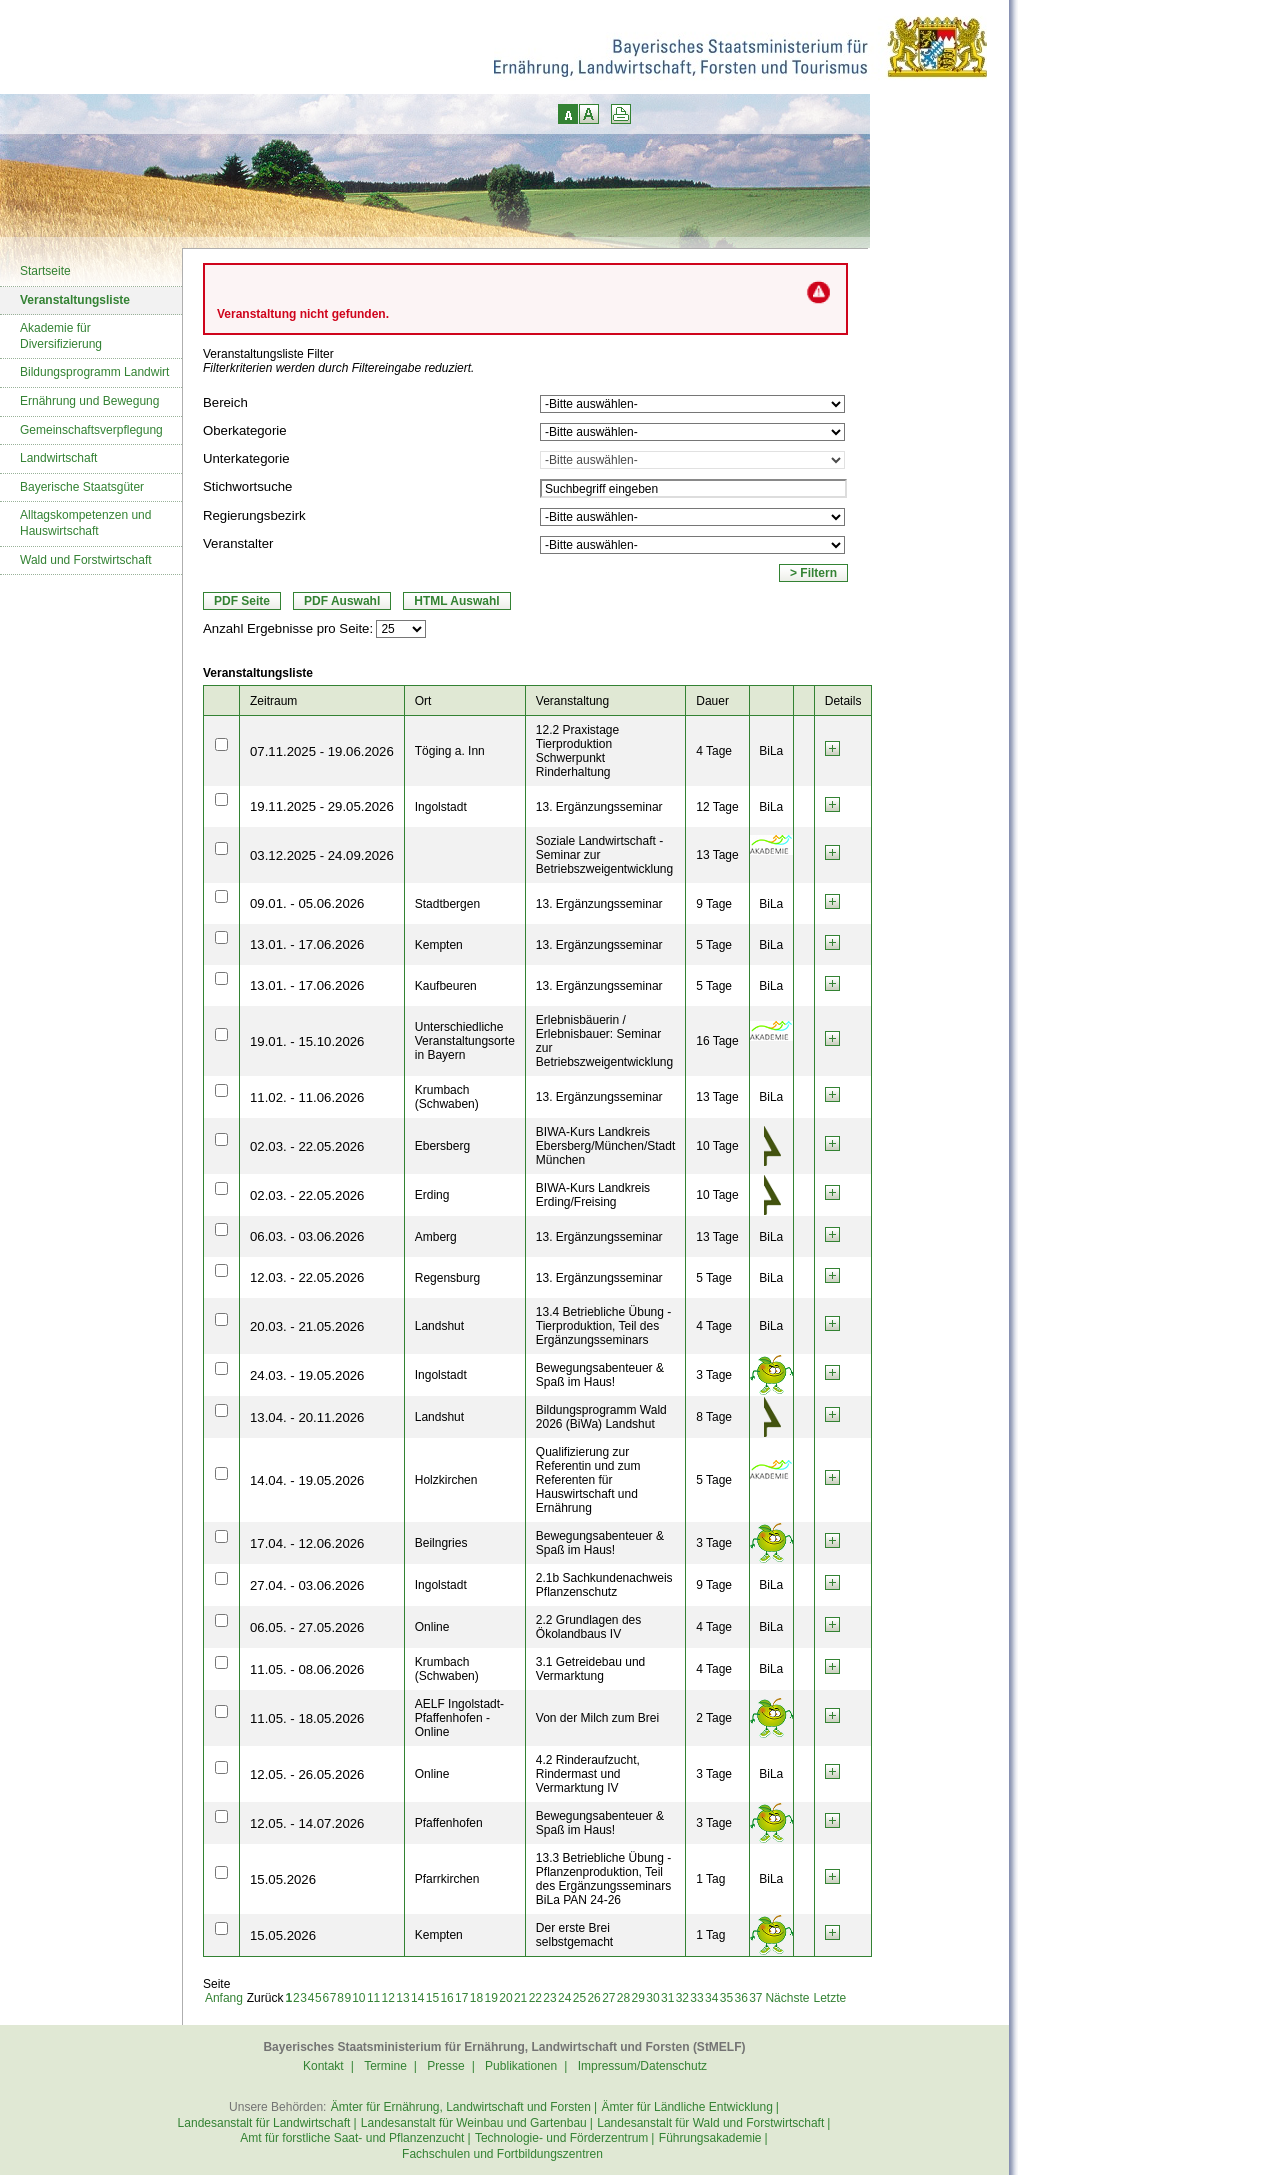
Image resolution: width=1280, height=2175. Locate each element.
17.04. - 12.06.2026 (307, 1543)
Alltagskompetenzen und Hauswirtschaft (85, 523)
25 (579, 1998)
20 (505, 1998)
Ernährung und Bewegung (89, 401)
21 (520, 1998)
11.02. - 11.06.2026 (307, 1097)
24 (564, 1998)
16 (446, 1998)
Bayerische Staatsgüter (82, 487)
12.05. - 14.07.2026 (307, 1823)
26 (593, 1998)
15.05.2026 (283, 1879)
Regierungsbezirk (254, 515)
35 (726, 1998)
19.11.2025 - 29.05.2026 (322, 806)
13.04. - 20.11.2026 (307, 1417)
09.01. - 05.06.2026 (307, 903)
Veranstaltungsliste (75, 300)
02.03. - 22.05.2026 (307, 1146)
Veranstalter (238, 543)
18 (476, 1998)
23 (549, 1998)
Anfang (224, 1998)
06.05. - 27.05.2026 (307, 1627)
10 (358, 1998)
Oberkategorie (245, 430)
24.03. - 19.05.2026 (307, 1375)
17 (461, 1998)
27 (608, 1998)
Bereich (225, 402)
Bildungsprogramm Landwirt (94, 372)
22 (535, 1998)
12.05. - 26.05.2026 (307, 1774)
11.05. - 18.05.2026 (307, 1718)
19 (491, 1998)
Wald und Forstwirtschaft (86, 560)
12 (388, 1998)
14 (417, 1998)
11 (373, 1998)
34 (711, 1998)
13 (402, 1998)
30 (652, 1998)
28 (623, 1998)
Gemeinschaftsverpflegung (91, 430)
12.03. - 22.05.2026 (307, 1277)
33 (696, 1998)
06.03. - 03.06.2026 (307, 1236)
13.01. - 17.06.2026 (307, 944)
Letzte (829, 1998)
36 (740, 1998)
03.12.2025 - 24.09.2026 (322, 855)
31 (667, 1998)
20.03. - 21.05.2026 (307, 1326)
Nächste (787, 1998)
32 (682, 1998)
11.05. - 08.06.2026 (307, 1669)
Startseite (45, 271)
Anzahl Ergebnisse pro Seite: (288, 628)
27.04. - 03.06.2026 (307, 1585)
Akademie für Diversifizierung (61, 336)
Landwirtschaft (58, 458)
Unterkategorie (246, 458)
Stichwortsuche (247, 486)
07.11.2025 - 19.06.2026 (322, 751)
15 (432, 1998)
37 (755, 1998)
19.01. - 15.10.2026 (307, 1041)
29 (638, 1998)
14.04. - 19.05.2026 (307, 1480)
